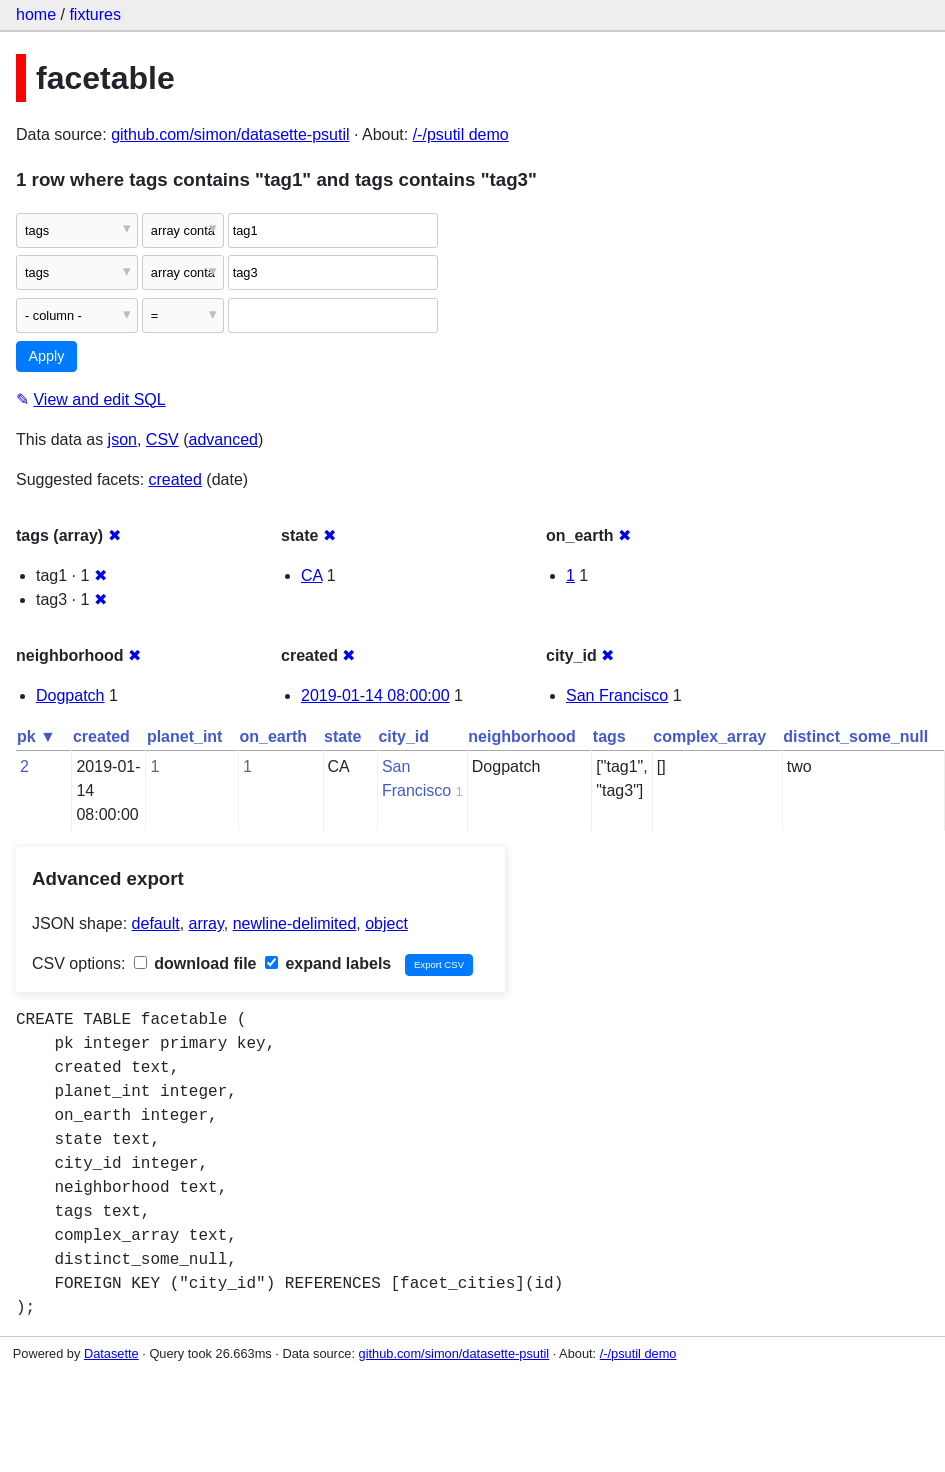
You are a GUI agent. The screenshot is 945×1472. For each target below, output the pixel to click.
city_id (403, 736)
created (175, 479)
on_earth (273, 736)
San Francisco (617, 695)
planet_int (185, 736)
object (386, 923)
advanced (223, 439)
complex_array (709, 736)
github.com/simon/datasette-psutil (230, 134)
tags (609, 736)
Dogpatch (70, 695)
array (206, 923)
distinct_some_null (855, 736)
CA (311, 575)
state (342, 736)
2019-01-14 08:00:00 (375, 695)
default (156, 923)
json (122, 439)
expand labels (328, 963)
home (36, 14)
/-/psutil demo (461, 134)
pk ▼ (36, 736)
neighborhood (522, 736)
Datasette (111, 1353)
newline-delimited (295, 923)
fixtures (95, 14)
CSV (162, 439)
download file (195, 963)
